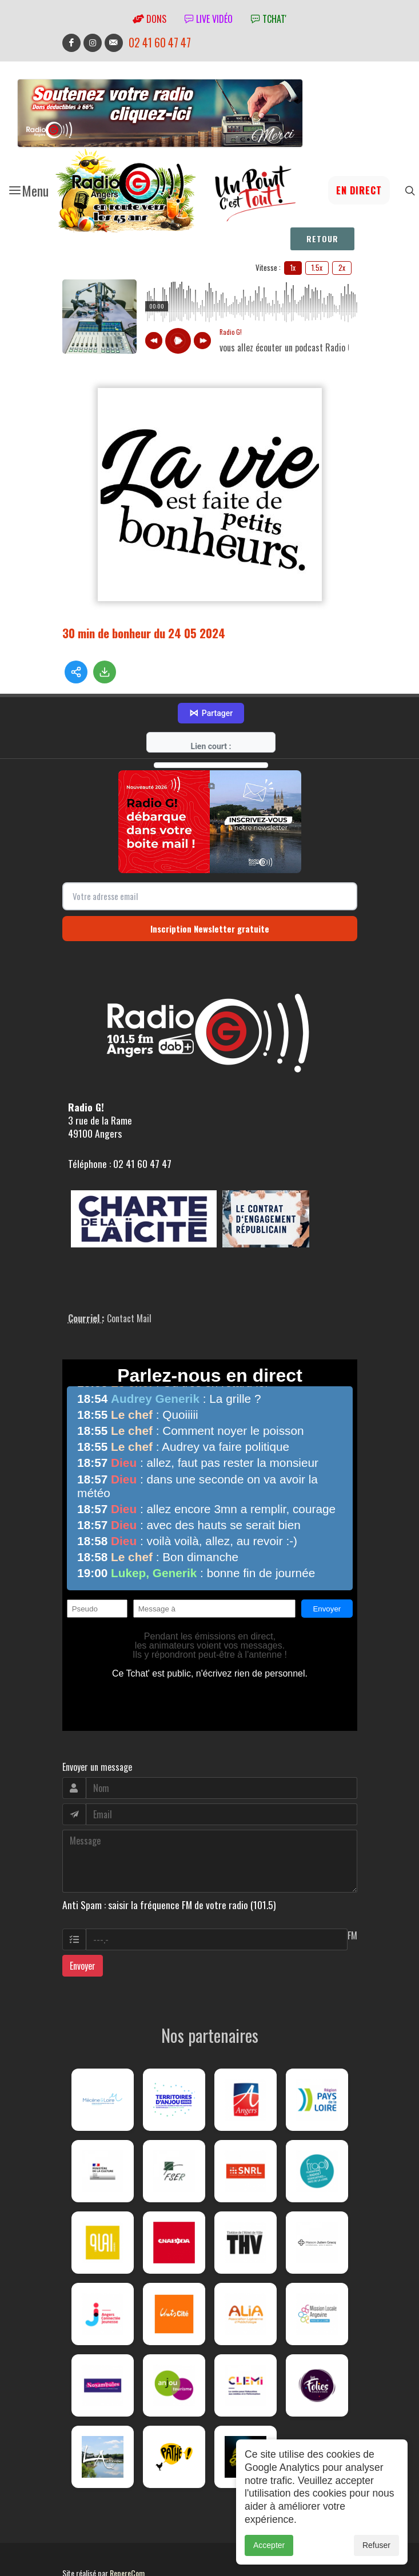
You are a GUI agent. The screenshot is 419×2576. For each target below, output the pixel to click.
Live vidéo (209, 19)
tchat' (268, 19)
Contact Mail (129, 1275)
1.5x (317, 267)
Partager (211, 669)
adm (74, 2542)
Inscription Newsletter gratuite (209, 885)
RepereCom (127, 2529)
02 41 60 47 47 (160, 42)
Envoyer (82, 1922)
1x (293, 267)
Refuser (376, 2545)
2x (341, 267)
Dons (149, 19)
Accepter (269, 2545)
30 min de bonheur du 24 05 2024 (143, 633)
